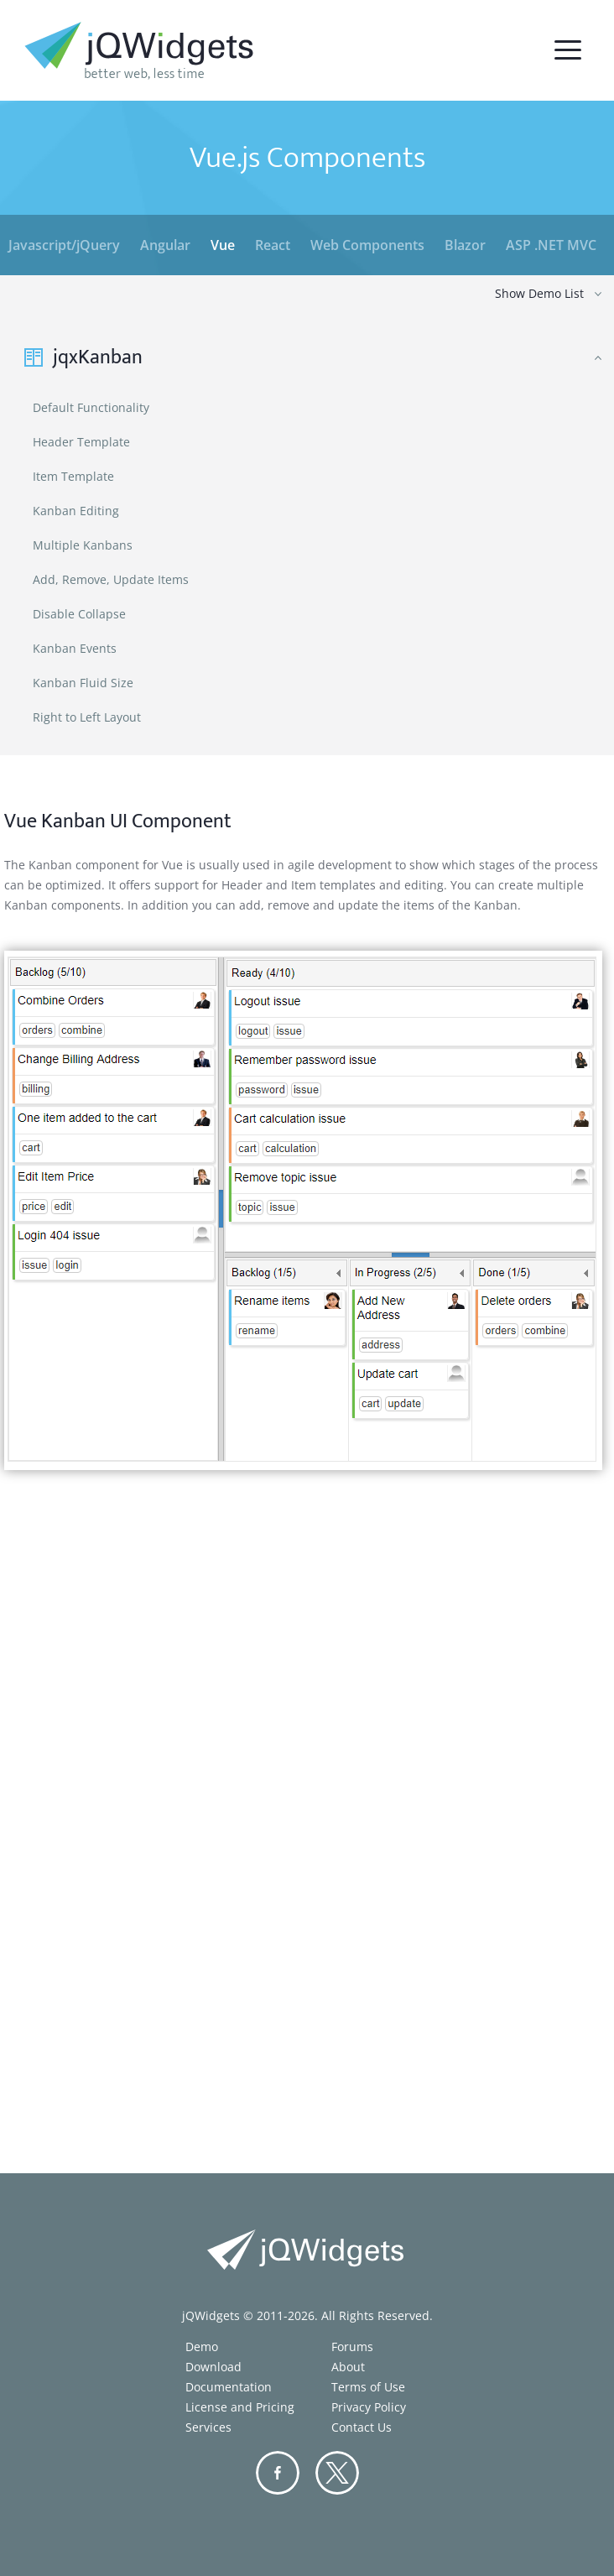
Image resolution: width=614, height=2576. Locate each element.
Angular (165, 245)
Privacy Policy (368, 2407)
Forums (352, 2346)
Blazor (465, 245)
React (272, 245)
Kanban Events (75, 648)
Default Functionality (91, 407)
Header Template (81, 442)
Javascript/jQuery (64, 245)
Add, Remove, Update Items (111, 579)
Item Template (73, 476)
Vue (223, 245)
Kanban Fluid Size (83, 683)
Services (208, 2427)
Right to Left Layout (87, 717)
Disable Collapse (79, 614)
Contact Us (361, 2427)
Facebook (277, 2473)
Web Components (367, 245)
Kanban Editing (76, 511)
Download (213, 2367)
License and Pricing (239, 2407)
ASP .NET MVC (551, 245)
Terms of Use (368, 2387)
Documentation (228, 2387)
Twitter (337, 2473)
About (348, 2367)
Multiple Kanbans (83, 545)
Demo (201, 2346)
